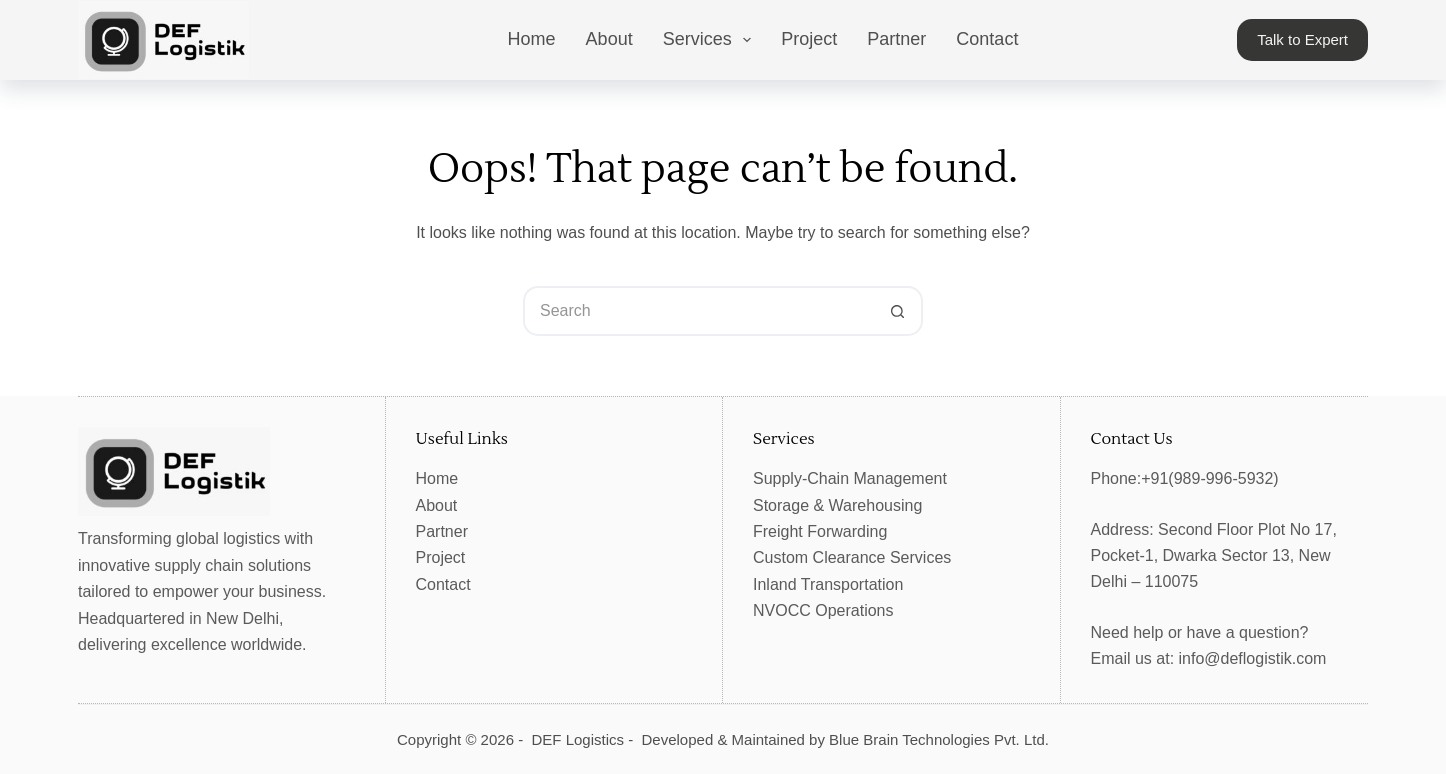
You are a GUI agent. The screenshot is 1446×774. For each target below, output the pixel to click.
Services (711, 40)
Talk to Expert (1302, 39)
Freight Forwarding (820, 531)
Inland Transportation (828, 584)
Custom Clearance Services (852, 557)
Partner (896, 39)
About (609, 39)
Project (809, 39)
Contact (987, 39)
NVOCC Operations (823, 610)
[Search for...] (698, 311)
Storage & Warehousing (837, 505)
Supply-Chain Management (850, 478)
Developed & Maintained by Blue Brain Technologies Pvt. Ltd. (845, 739)
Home (532, 39)
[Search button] (898, 311)
